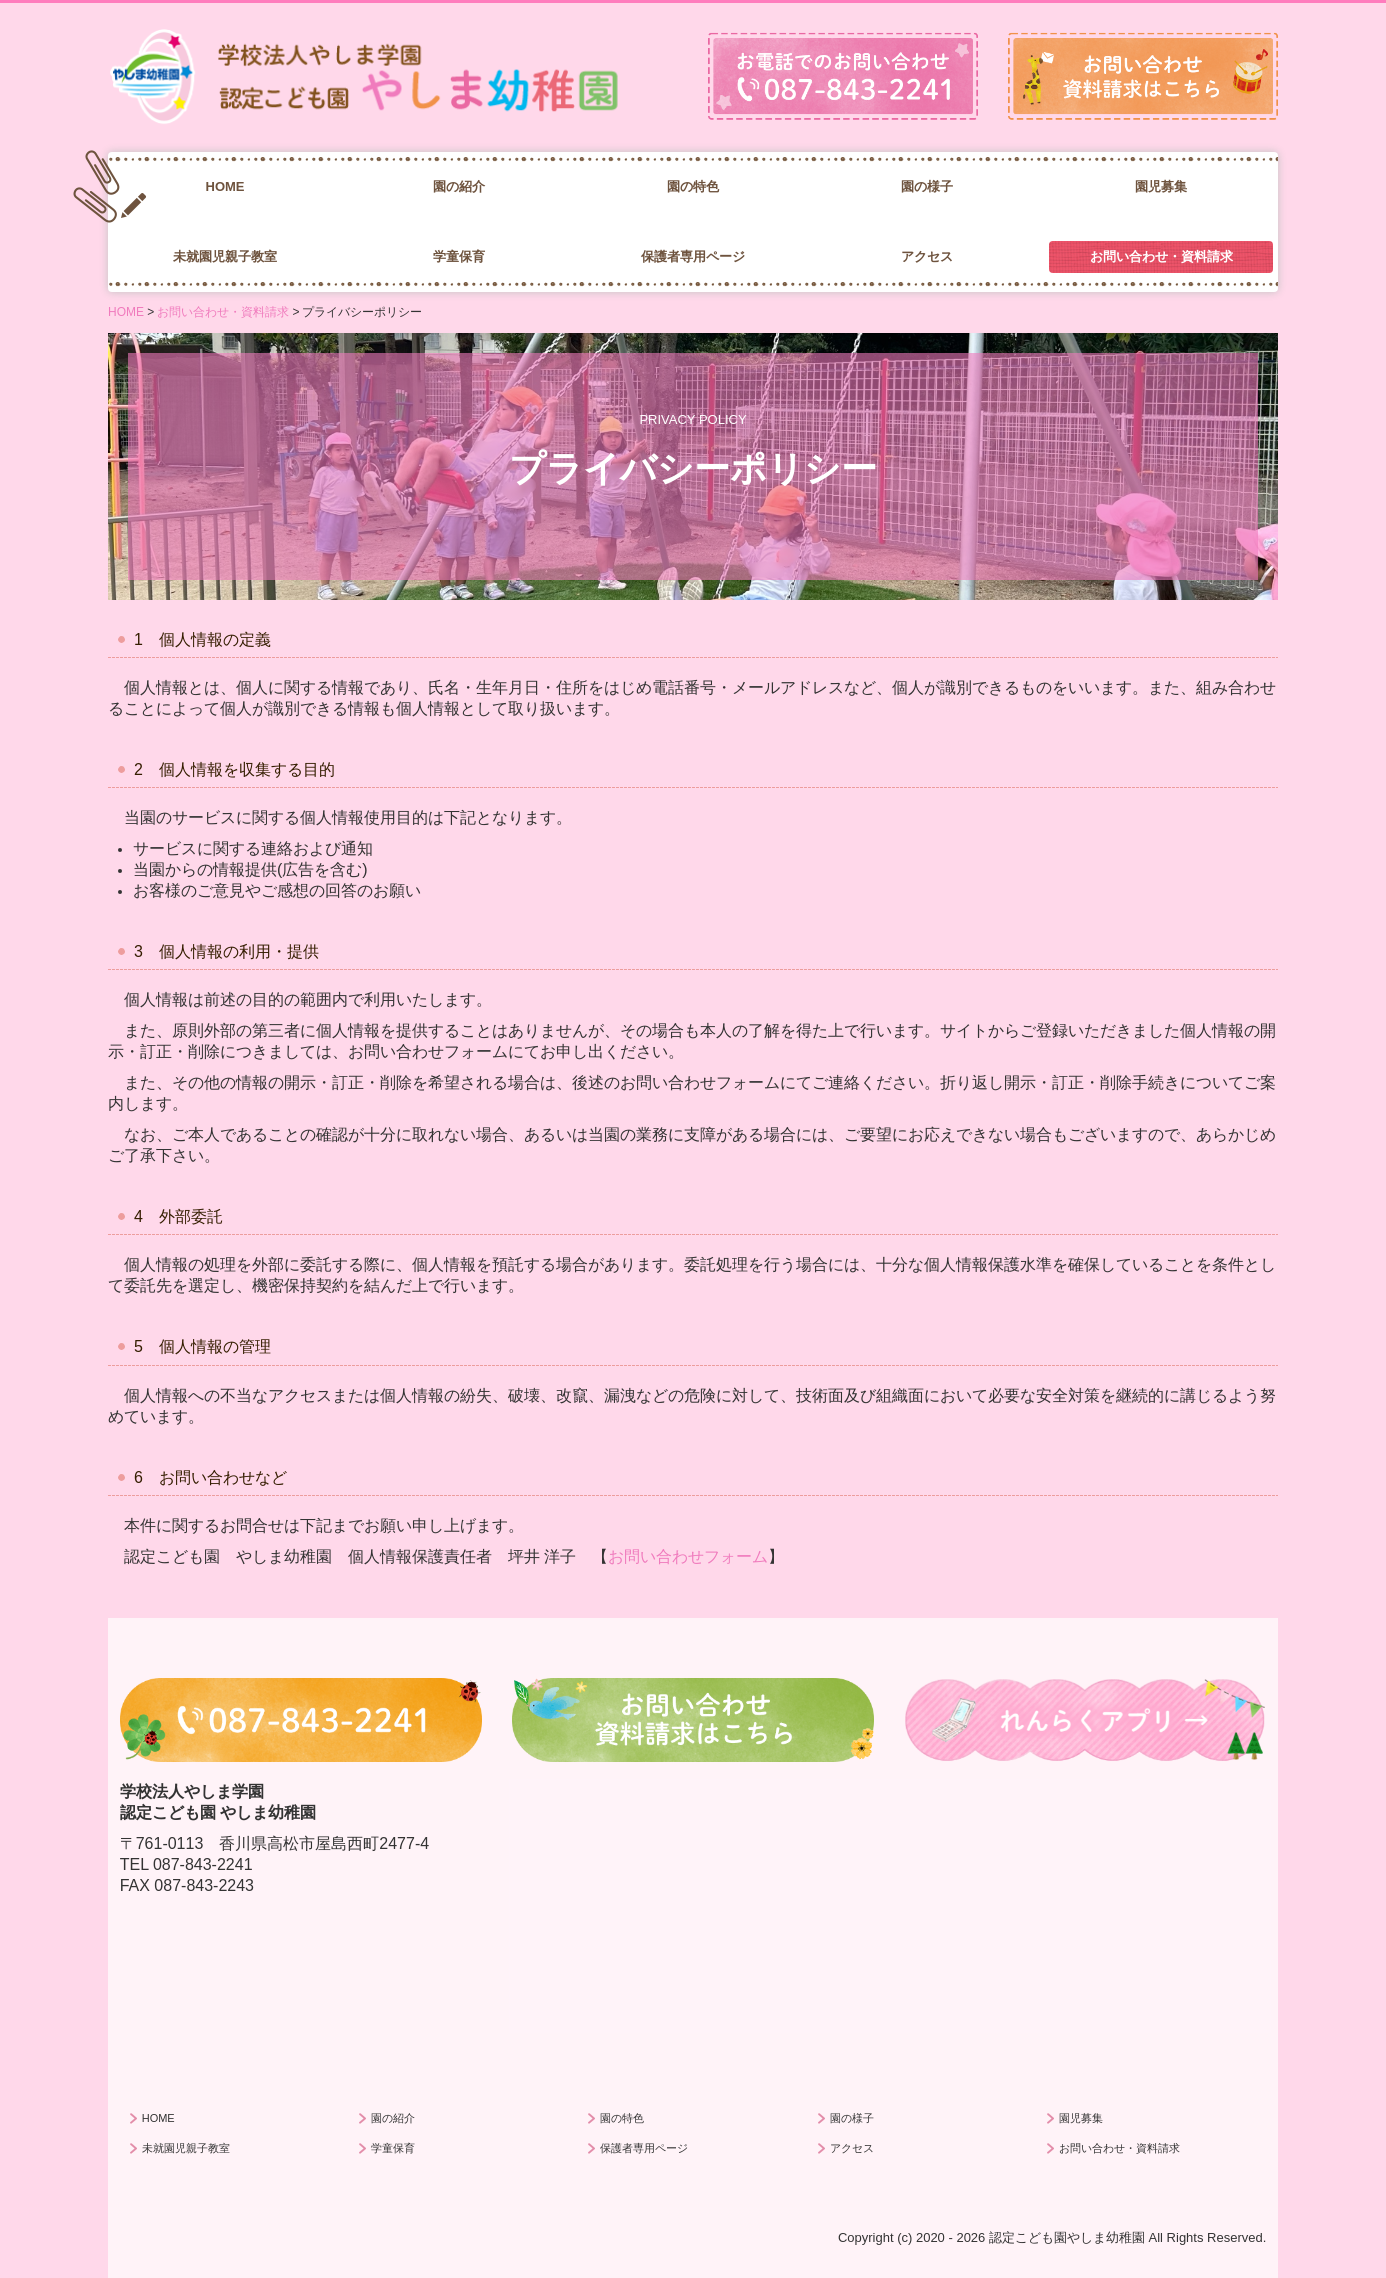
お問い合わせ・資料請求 (1161, 256)
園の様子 (927, 186)
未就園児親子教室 (225, 256)
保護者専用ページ (693, 256)
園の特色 (693, 186)
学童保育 (459, 256)
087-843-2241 (203, 1864)
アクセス (927, 256)
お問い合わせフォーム (688, 1556)
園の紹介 (459, 186)
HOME (225, 186)
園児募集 (1161, 186)
